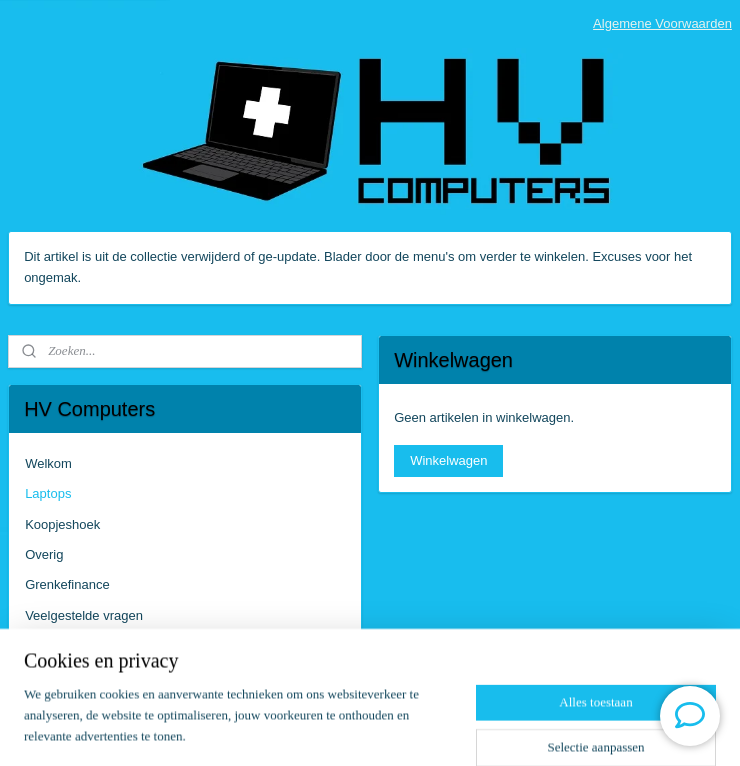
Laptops (48, 493)
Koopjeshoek (62, 524)
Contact (47, 645)
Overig (44, 554)
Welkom (48, 463)
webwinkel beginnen (412, 729)
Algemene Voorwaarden (662, 23)
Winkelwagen (448, 460)
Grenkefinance (67, 584)
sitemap (311, 729)
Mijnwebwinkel (567, 729)
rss (346, 729)
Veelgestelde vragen (84, 615)
